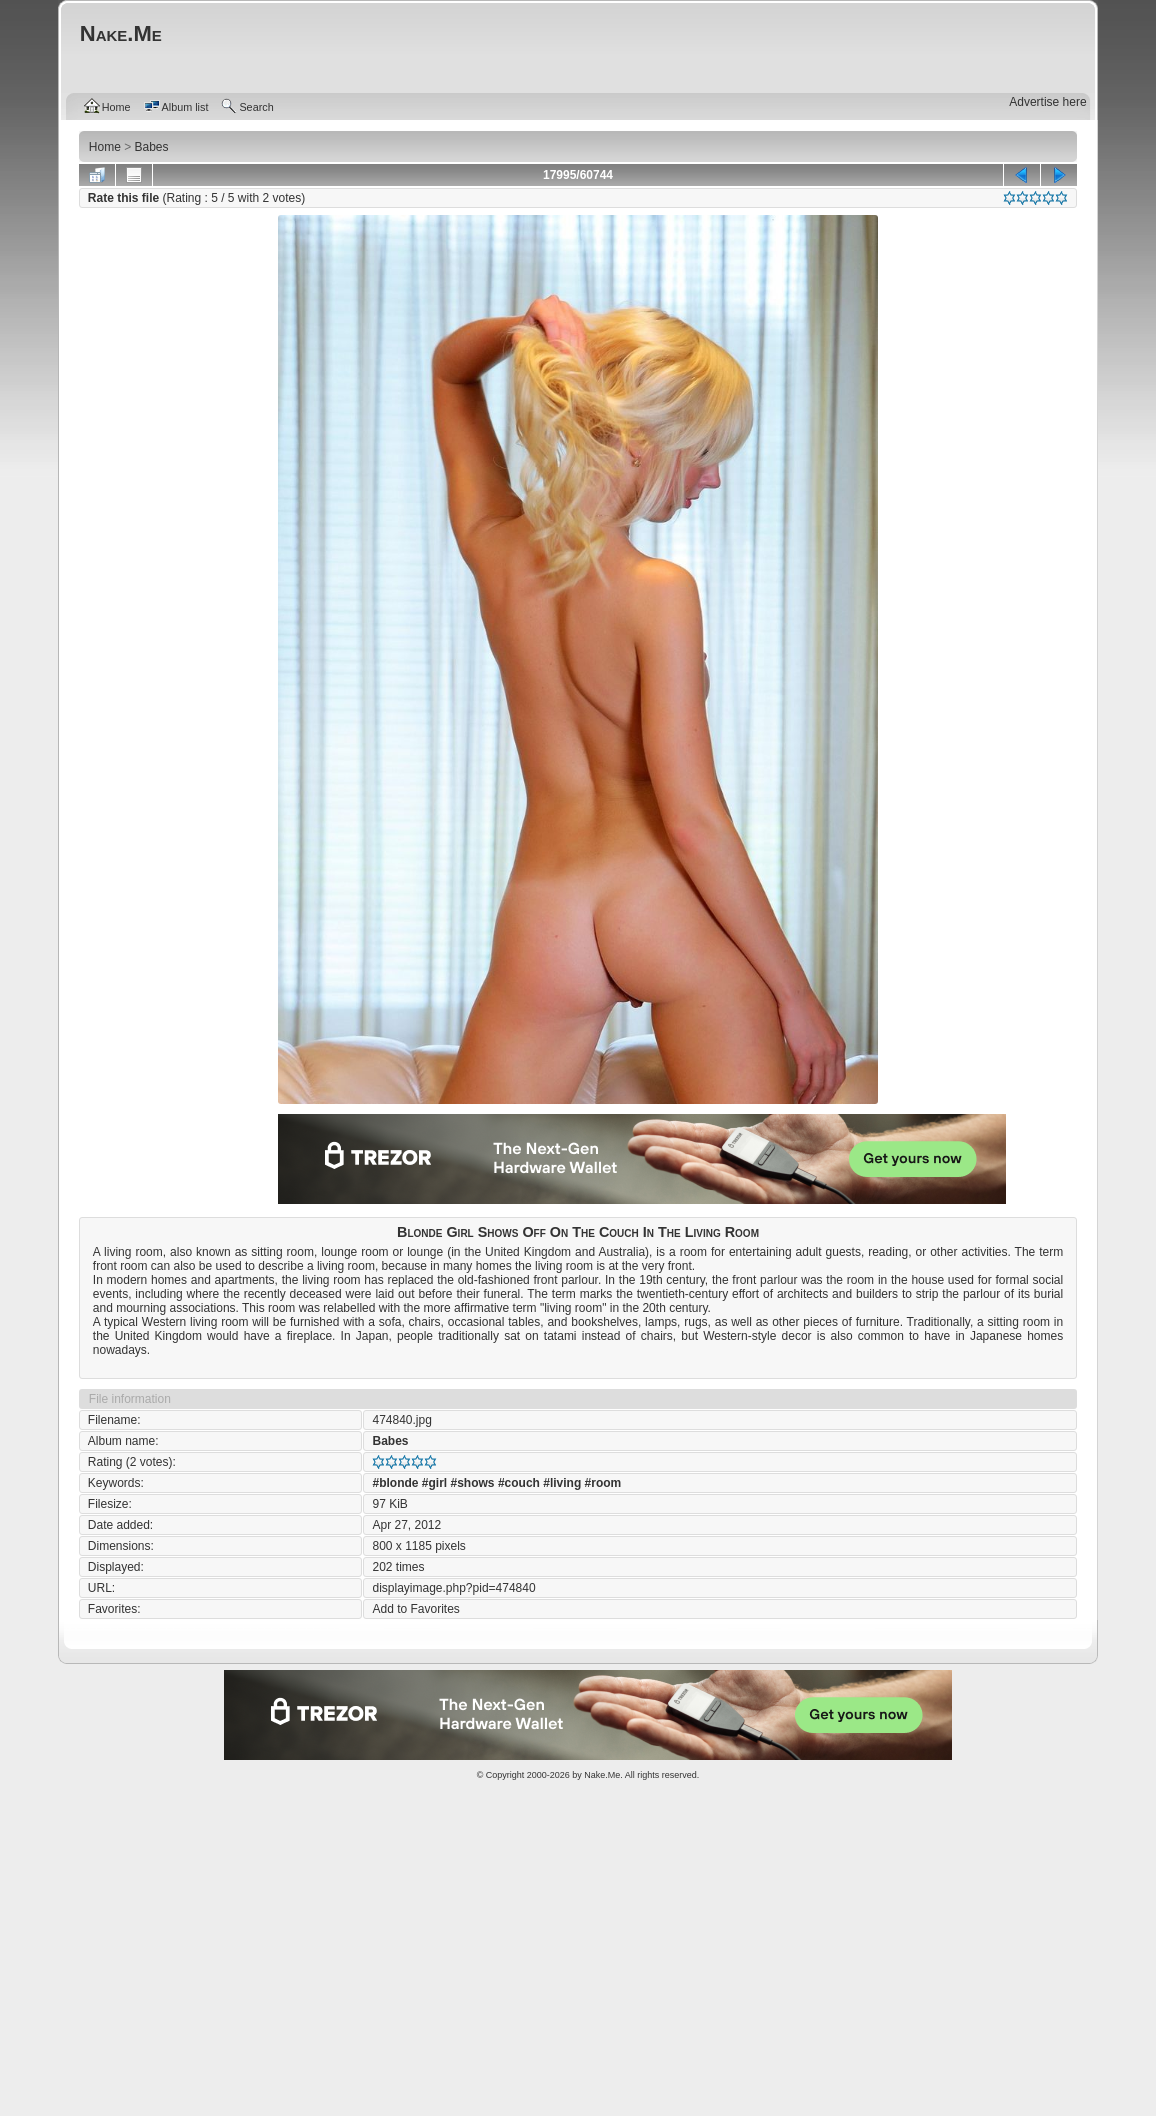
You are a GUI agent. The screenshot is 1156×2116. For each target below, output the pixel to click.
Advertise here (1047, 102)
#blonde (395, 1483)
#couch (519, 1483)
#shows (473, 1483)
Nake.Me (602, 1775)
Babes (390, 1441)
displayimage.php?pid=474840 (453, 1588)
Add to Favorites (415, 1609)
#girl (434, 1483)
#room (603, 1483)
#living (562, 1483)
